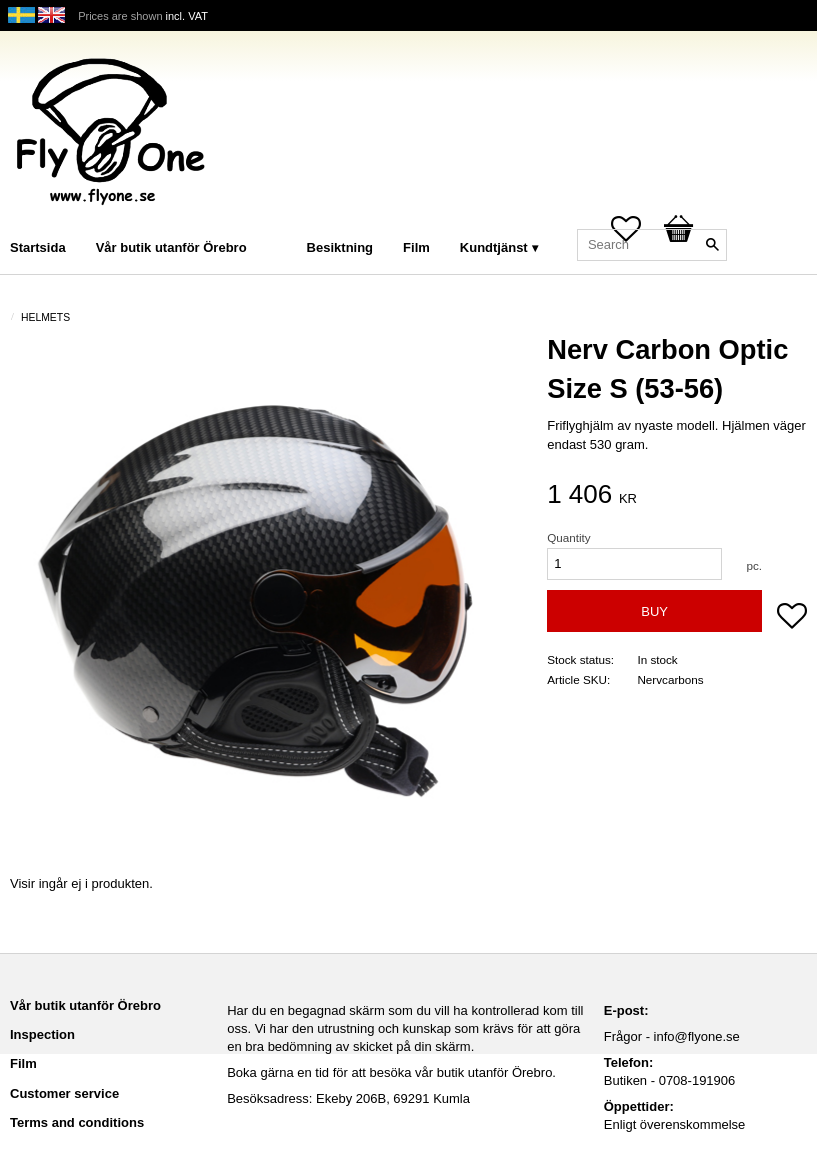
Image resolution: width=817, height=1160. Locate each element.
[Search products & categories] (652, 245)
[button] (792, 618)
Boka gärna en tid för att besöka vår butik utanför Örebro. (391, 1072)
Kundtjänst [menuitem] (494, 247)
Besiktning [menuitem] (340, 247)
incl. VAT (187, 16)
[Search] (712, 245)
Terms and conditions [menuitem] (77, 1122)
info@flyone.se (697, 1036)
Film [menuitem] (416, 247)
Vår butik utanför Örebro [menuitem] (171, 247)
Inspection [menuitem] (42, 1034)
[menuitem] (282, 220)
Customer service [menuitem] (64, 1093)
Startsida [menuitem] (38, 247)
